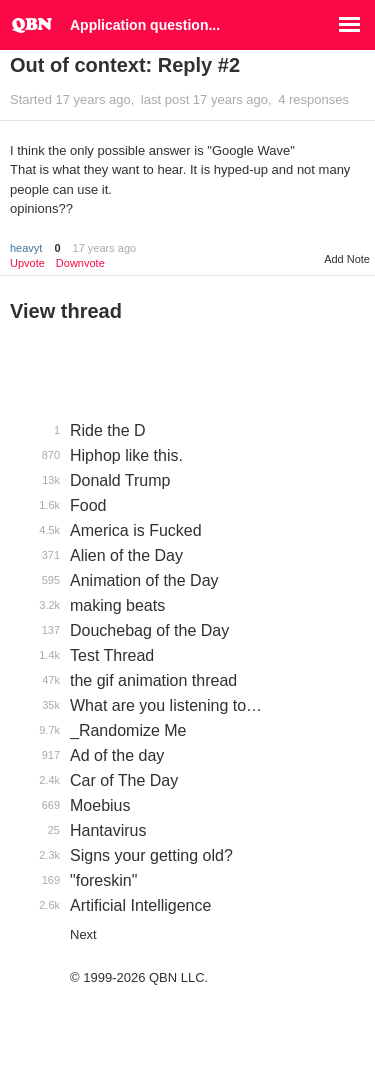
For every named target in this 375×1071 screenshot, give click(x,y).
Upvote (27, 263)
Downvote (80, 263)
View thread (66, 311)
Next (83, 934)
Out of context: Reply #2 (125, 65)
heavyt (26, 248)
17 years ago (105, 248)
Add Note (347, 259)
